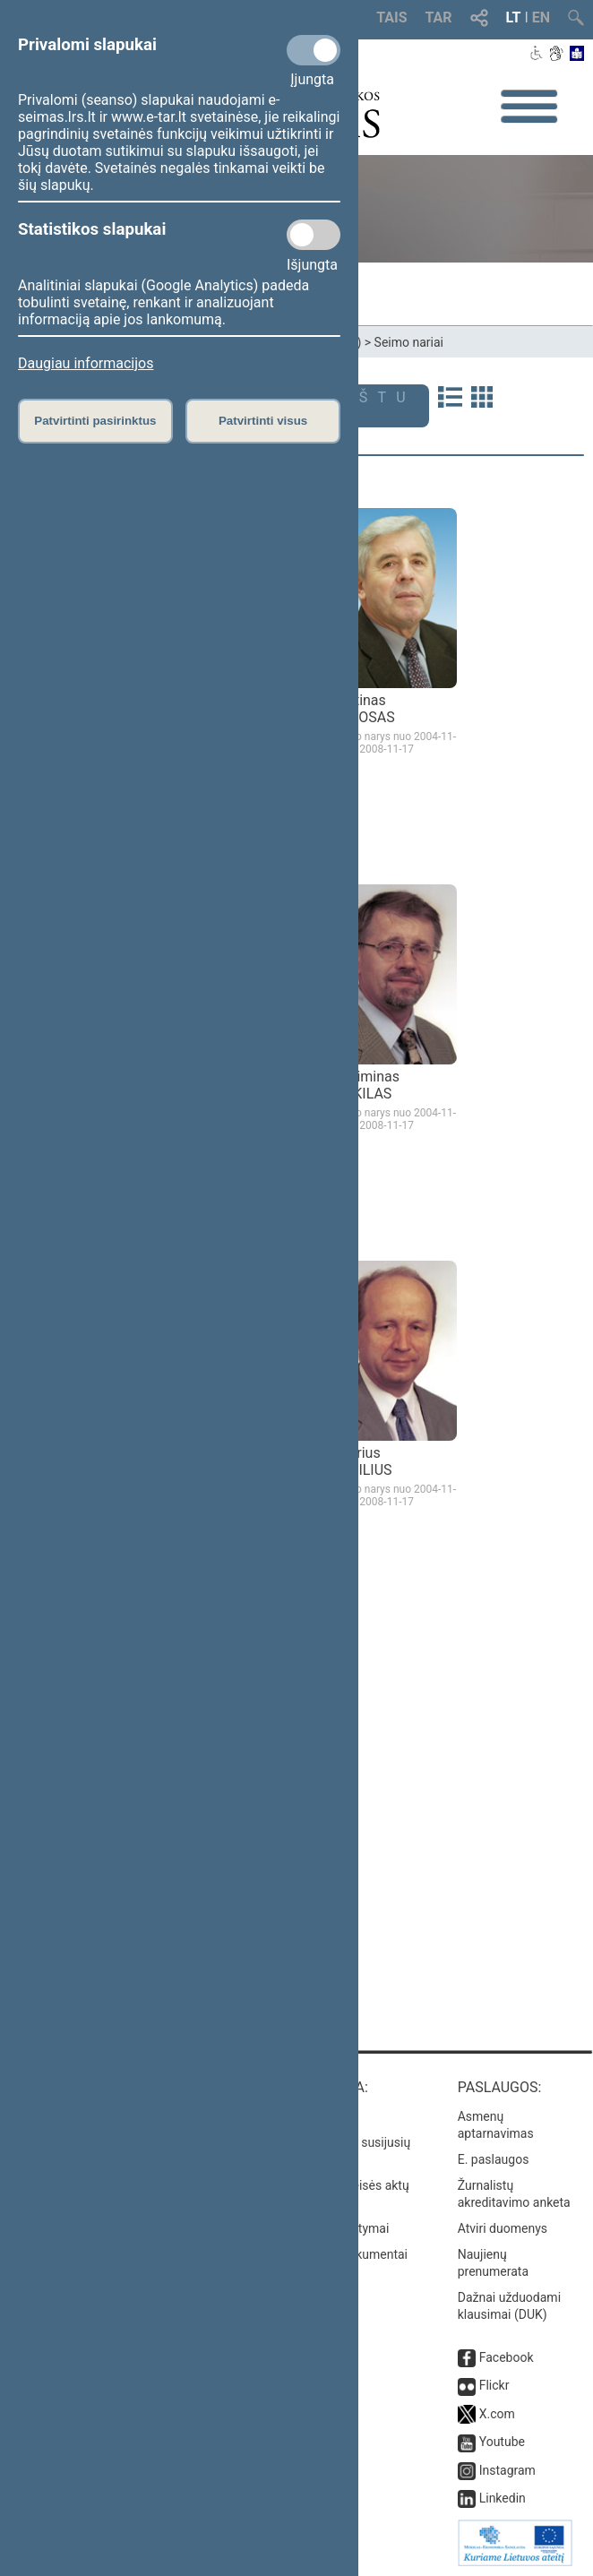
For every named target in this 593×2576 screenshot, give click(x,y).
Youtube (502, 2441)
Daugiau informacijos (85, 363)
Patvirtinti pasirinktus (95, 420)
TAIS (391, 17)
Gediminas (365, 1085)
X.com (497, 2414)
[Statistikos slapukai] (313, 235)
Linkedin (502, 2498)
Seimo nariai (408, 342)
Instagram (507, 2470)
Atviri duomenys (502, 2228)
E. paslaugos (493, 2159)
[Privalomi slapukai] (313, 50)
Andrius (361, 1461)
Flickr (494, 2385)
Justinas (363, 709)
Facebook (506, 2357)
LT (513, 17)
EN (541, 17)
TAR (438, 17)
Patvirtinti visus (263, 420)
